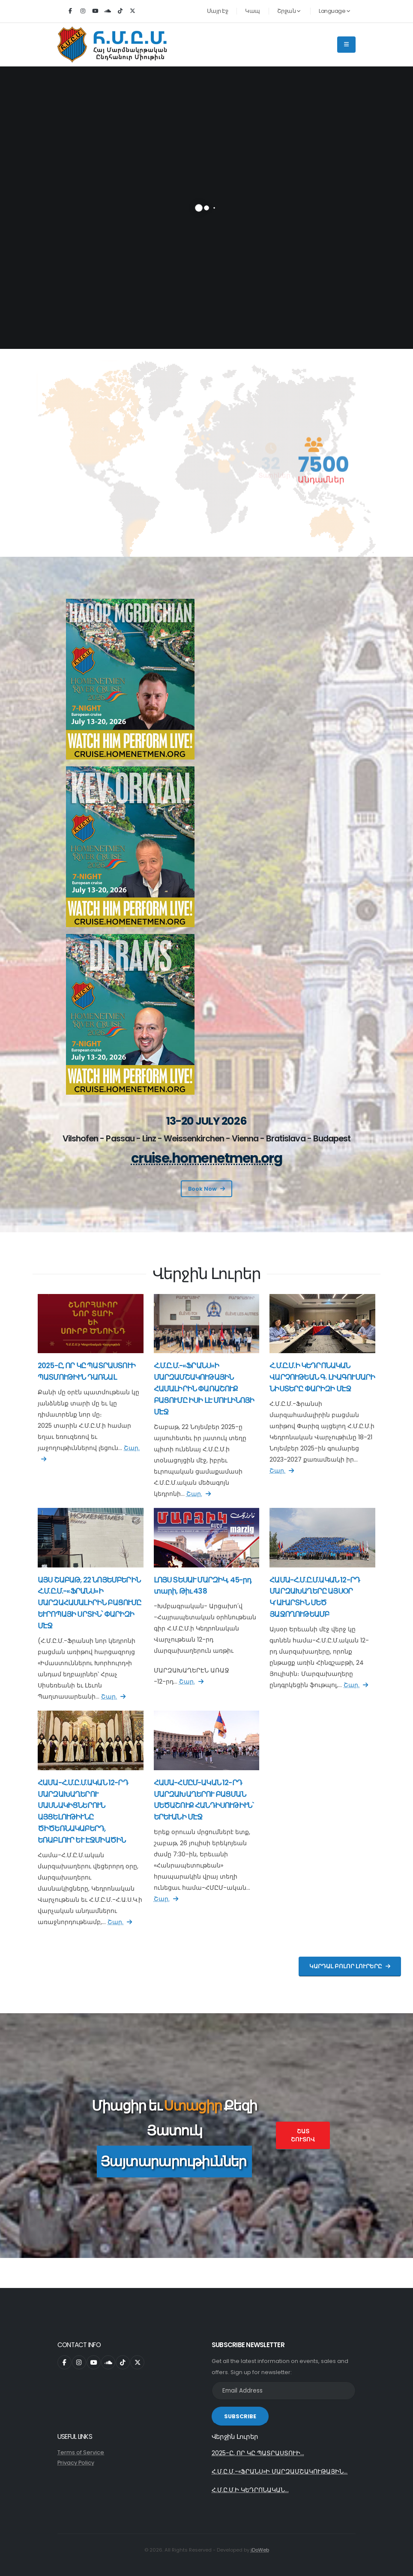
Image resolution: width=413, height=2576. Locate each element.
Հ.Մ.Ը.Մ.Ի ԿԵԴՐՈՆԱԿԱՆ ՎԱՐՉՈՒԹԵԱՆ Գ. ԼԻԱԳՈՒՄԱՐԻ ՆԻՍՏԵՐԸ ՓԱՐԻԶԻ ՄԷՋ (322, 1377)
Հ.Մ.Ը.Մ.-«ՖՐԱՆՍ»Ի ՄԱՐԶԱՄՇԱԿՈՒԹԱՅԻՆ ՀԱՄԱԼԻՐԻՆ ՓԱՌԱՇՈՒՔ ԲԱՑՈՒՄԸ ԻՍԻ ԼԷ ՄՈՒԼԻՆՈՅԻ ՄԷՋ (204, 1388)
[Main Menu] (346, 44)
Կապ (252, 11)
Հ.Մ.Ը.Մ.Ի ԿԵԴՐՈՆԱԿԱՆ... (250, 2490)
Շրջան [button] (289, 11)
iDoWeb (260, 2549)
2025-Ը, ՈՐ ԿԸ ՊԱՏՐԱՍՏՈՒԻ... (258, 2453)
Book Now (206, 1188)
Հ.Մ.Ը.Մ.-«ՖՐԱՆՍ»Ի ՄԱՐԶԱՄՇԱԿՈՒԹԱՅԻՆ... (279, 2471)
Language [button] (334, 11)
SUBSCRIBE (240, 2416)
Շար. (198, 1493)
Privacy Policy (75, 2462)
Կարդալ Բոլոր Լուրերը (349, 1966)
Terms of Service (80, 2452)
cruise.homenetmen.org (206, 1158)
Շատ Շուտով (303, 2135)
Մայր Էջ (217, 11)
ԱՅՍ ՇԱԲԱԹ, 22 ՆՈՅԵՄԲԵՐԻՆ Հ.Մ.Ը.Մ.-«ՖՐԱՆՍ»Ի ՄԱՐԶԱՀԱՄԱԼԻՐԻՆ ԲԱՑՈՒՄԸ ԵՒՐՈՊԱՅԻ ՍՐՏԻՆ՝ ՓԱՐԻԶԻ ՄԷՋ (89, 1603)
